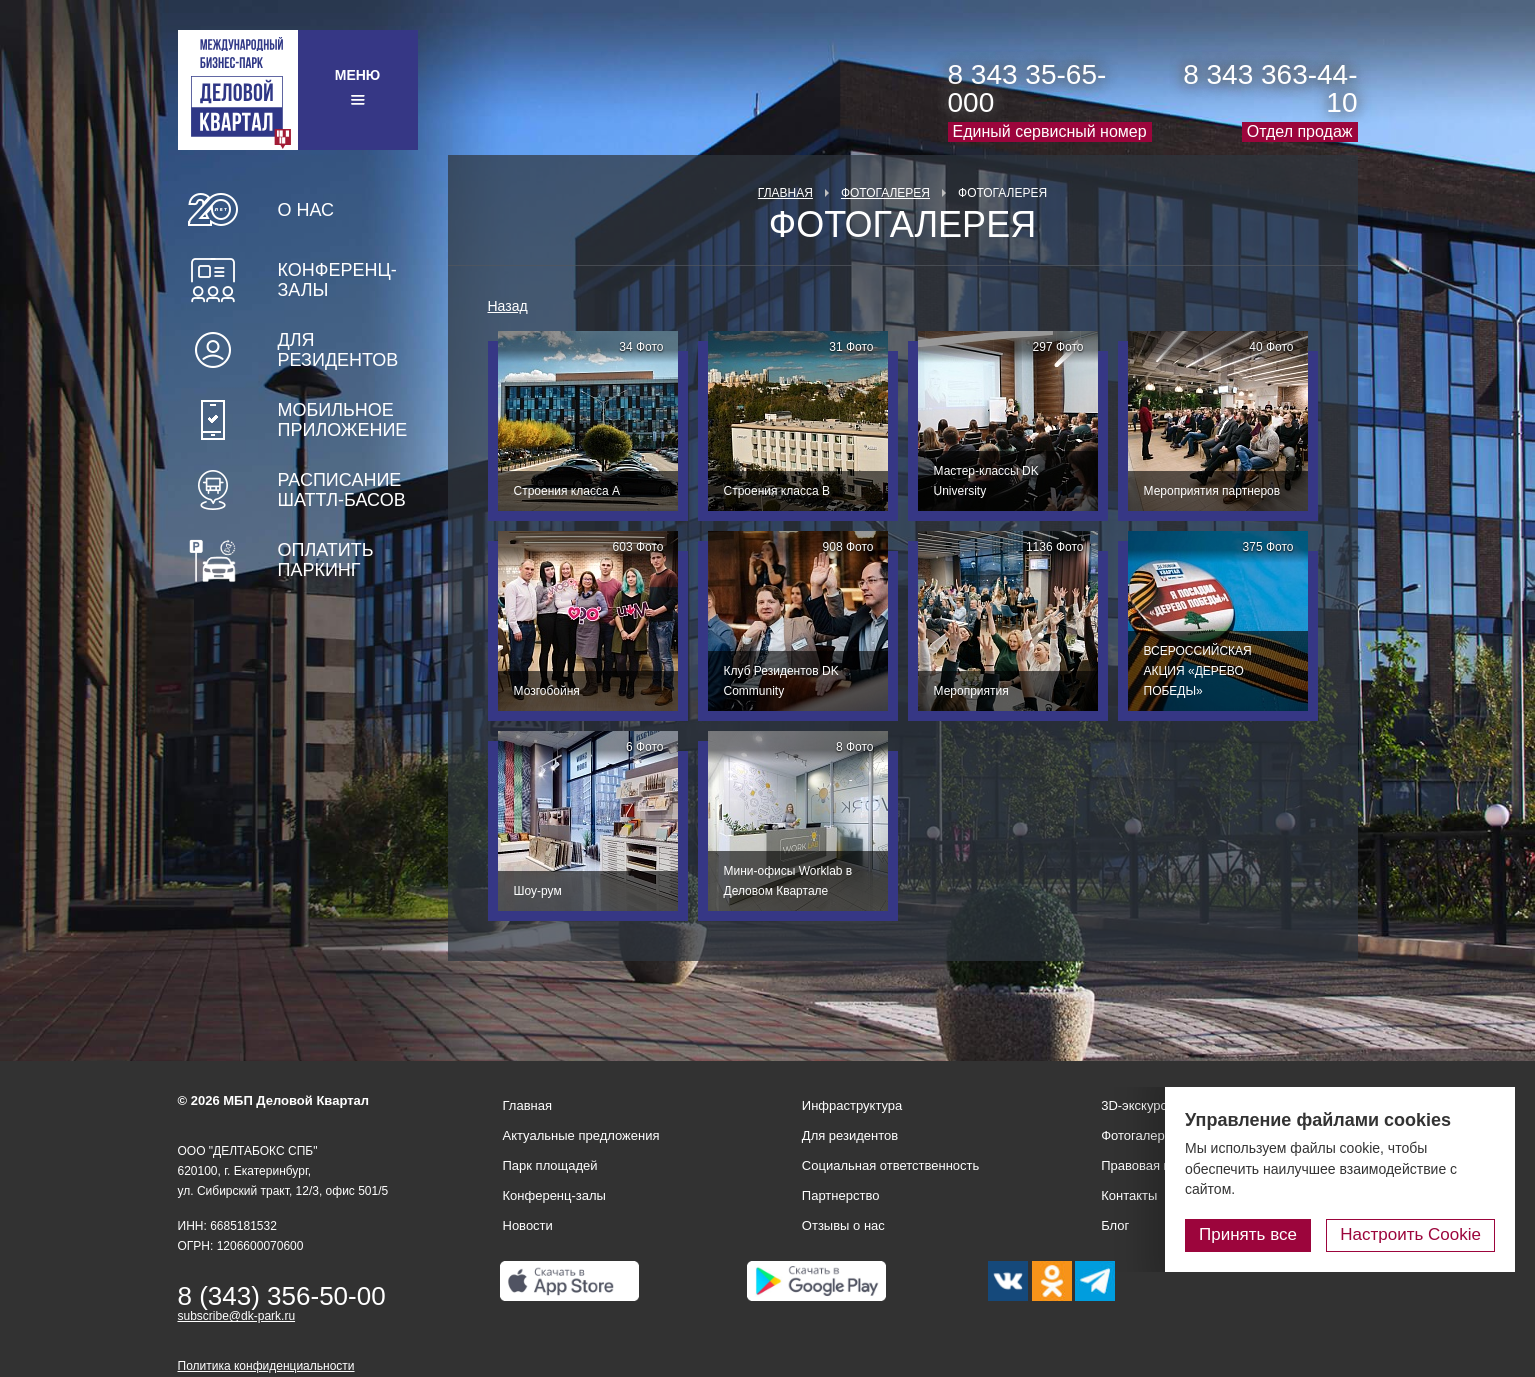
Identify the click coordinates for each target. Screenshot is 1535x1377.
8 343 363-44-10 (1270, 88)
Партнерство (841, 1195)
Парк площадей (550, 1165)
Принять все (1248, 1234)
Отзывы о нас (843, 1225)
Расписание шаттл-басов (342, 490)
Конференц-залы (337, 280)
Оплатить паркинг (326, 560)
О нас (306, 210)
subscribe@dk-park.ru (237, 1316)
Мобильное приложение (343, 420)
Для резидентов (338, 350)
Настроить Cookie (1410, 1234)
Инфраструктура (852, 1105)
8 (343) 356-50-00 (282, 1296)
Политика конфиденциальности (266, 1366)
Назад (508, 306)
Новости (528, 1225)
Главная (785, 193)
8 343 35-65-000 (1027, 88)
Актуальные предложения (581, 1135)
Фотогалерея (885, 193)
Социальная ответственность (891, 1165)
